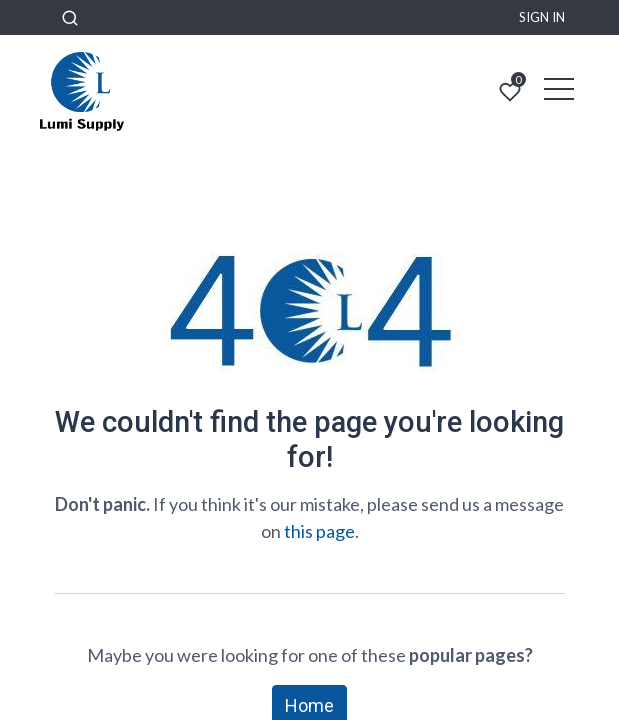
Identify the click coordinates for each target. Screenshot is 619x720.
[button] (70, 17)
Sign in (542, 17)
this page (319, 531)
